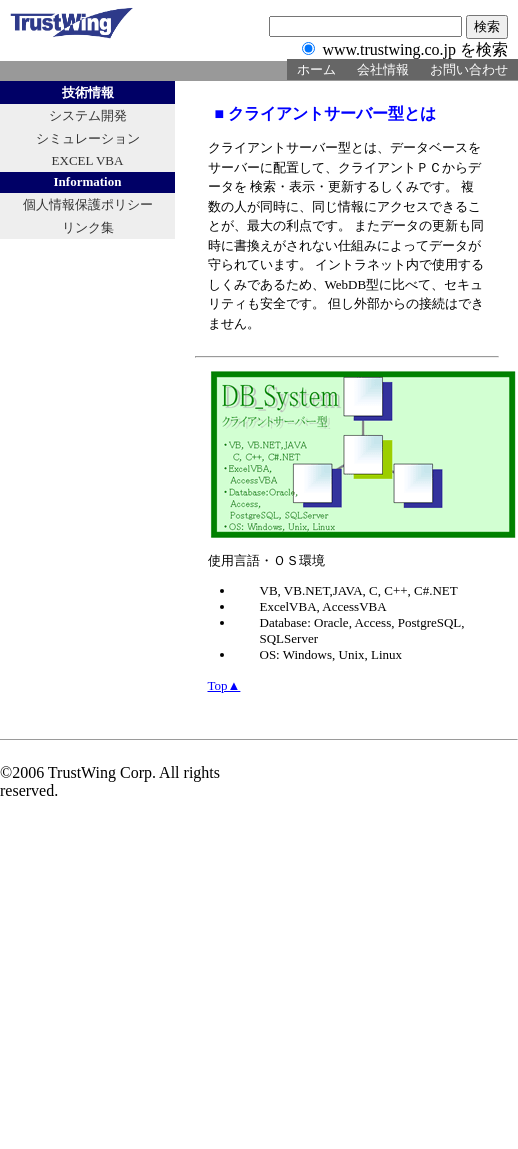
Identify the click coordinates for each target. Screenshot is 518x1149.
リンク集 (88, 227)
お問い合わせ (469, 69)
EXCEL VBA (88, 160)
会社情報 (383, 69)
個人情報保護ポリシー (88, 204)
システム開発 (88, 115)
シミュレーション (88, 138)
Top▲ (224, 685)
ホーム (316, 69)
